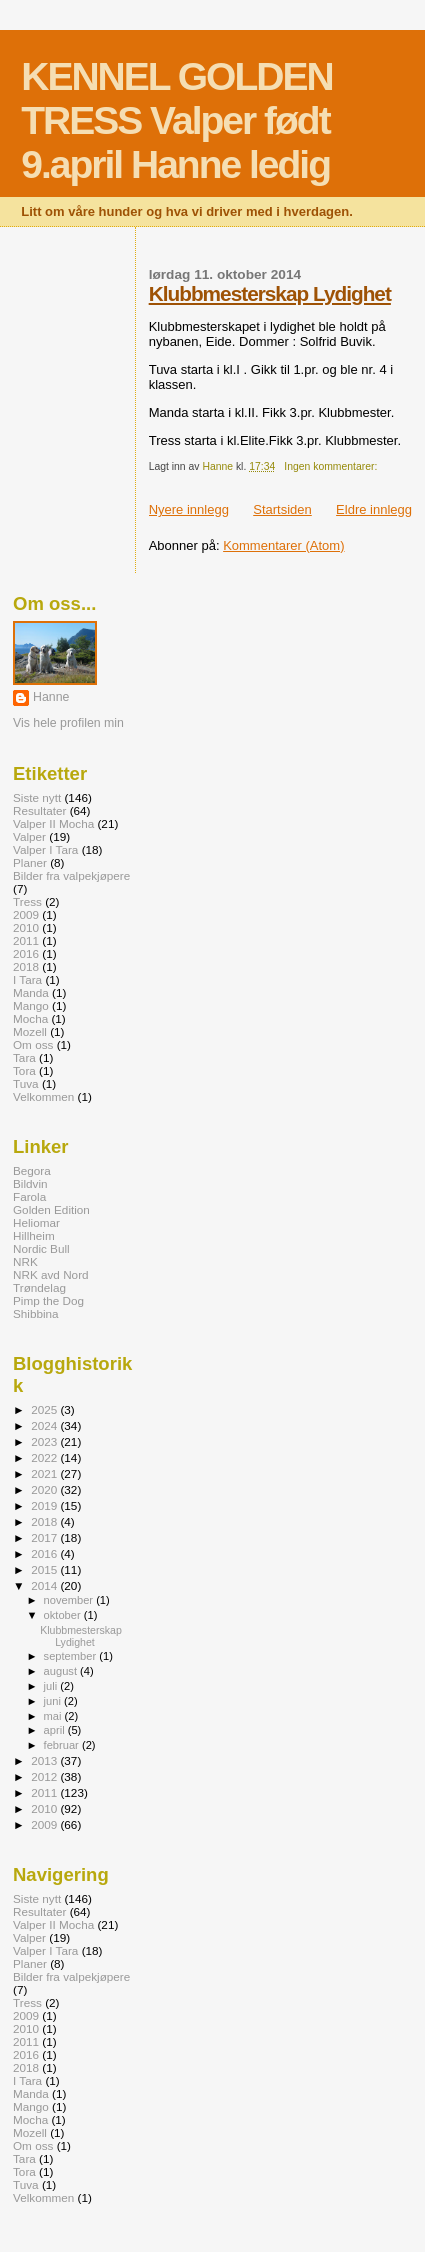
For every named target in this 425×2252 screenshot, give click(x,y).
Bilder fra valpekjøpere (71, 875)
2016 (26, 953)
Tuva (26, 1083)
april (56, 1730)
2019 (45, 1505)
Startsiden (282, 509)
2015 (45, 1569)
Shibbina (36, 1313)
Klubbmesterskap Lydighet (270, 293)
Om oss (33, 1044)
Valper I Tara (45, 849)
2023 (45, 1441)
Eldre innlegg (374, 509)
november (70, 1600)
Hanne (51, 697)
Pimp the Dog (48, 1300)
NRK (25, 1261)
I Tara (27, 979)
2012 (45, 1776)
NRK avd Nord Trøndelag (51, 1281)
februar (63, 1745)
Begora (32, 1170)
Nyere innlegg (189, 509)
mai (54, 1716)
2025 (45, 1409)
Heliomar (36, 1222)
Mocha (30, 1018)
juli (52, 1686)
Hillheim (34, 1235)
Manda (31, 992)
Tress (27, 901)
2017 (45, 1537)
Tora (24, 1070)
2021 (45, 1473)
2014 (45, 1585)
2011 (26, 940)
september (72, 1656)
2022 (45, 1457)
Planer (30, 862)
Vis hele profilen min (68, 723)
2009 (26, 914)
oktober (64, 1615)
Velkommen (43, 1096)
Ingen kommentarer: (332, 466)
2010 (26, 927)
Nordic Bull (41, 1248)
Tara (24, 1057)
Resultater (39, 810)
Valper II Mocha (53, 823)
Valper (29, 836)
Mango (31, 1005)
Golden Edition (51, 1209)
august (62, 1671)
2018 (26, 966)
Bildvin (30, 1183)
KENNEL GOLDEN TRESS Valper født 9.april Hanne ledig (176, 120)
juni (54, 1701)
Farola (29, 1196)
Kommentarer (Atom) (283, 545)
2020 (45, 1489)
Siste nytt (37, 797)
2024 (45, 1425)
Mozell (30, 1031)
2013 (45, 1760)
